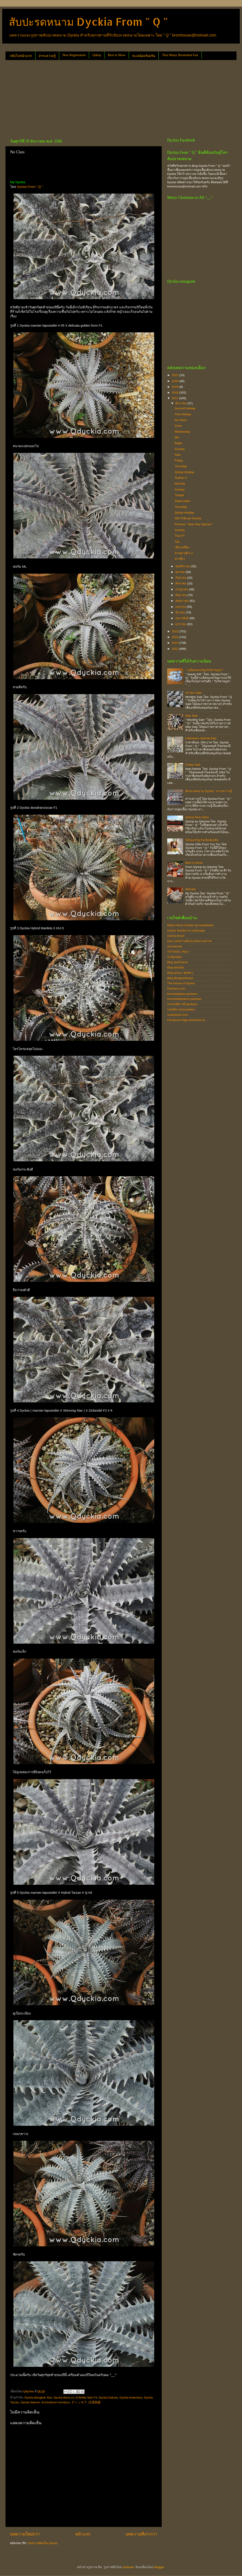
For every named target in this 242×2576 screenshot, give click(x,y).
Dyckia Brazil (175, 935)
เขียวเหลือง (182, 547)
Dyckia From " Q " (30, 186)
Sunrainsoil (174, 946)
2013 (175, 648)
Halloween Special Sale (200, 738)
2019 (175, 386)
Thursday (181, 466)
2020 (175, 381)
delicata (190, 889)
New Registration (74, 55)
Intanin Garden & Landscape (186, 930)
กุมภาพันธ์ (182, 618)
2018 (175, 392)
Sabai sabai (182, 501)
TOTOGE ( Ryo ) (178, 951)
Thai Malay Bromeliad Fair (180, 55)
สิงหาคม (181, 583)
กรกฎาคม (182, 589)
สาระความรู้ (47, 56)
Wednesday (182, 431)
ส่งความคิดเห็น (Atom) (43, 2543)
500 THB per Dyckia (188, 518)
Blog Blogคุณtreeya (180, 978)
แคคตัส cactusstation (181, 1009)
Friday (179, 460)
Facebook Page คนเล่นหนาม (186, 1020)
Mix (177, 437)
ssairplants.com (177, 1014)
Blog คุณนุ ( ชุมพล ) (180, 972)
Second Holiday (185, 408)
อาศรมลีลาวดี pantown (182, 1004)
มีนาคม (180, 612)
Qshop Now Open (197, 817)
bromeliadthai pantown (182, 993)
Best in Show (116, 55)
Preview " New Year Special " (194, 524)
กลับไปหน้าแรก (21, 56)
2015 (175, 637)
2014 (175, 642)
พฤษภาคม (182, 600)
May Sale (191, 715)
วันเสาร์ (180, 535)
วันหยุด (179, 495)
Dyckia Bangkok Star (38, 2397)
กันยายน (181, 577)
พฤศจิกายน (183, 566)
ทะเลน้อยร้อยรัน (143, 56)
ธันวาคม (181, 403)
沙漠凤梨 (94, 2402)
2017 (175, 398)
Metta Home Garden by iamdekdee (190, 925)
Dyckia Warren (30, 2402)
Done (178, 425)
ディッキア (79, 2402)
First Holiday (183, 414)
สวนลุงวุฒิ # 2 (184, 553)
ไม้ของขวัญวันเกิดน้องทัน (201, 840)
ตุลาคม (180, 572)
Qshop (96, 55)
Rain (178, 454)
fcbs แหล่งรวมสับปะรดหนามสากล (189, 941)
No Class (181, 420)
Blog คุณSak (175, 967)
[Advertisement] (79, 97)
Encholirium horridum (56, 2402)
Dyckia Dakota (108, 2397)
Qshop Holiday (184, 472)
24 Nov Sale (193, 692)
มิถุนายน (181, 595)
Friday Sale (192, 764)
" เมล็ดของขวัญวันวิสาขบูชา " (204, 670)
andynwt (128, 2567)
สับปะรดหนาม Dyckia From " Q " (88, 21)
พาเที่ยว (180, 558)
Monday (180, 483)
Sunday (180, 449)
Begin (178, 443)
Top (177, 541)
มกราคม (181, 624)
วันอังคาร (181, 477)
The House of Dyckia (181, 983)
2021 (175, 375)
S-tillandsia (174, 957)
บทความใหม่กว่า (25, 2534)
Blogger (159, 2567)
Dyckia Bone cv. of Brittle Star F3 (75, 2397)
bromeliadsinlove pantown (184, 999)
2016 (175, 631)
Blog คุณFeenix (177, 962)
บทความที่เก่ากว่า (141, 2534)
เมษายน (181, 606)
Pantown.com (176, 988)
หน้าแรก (82, 2534)
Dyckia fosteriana (130, 2397)
